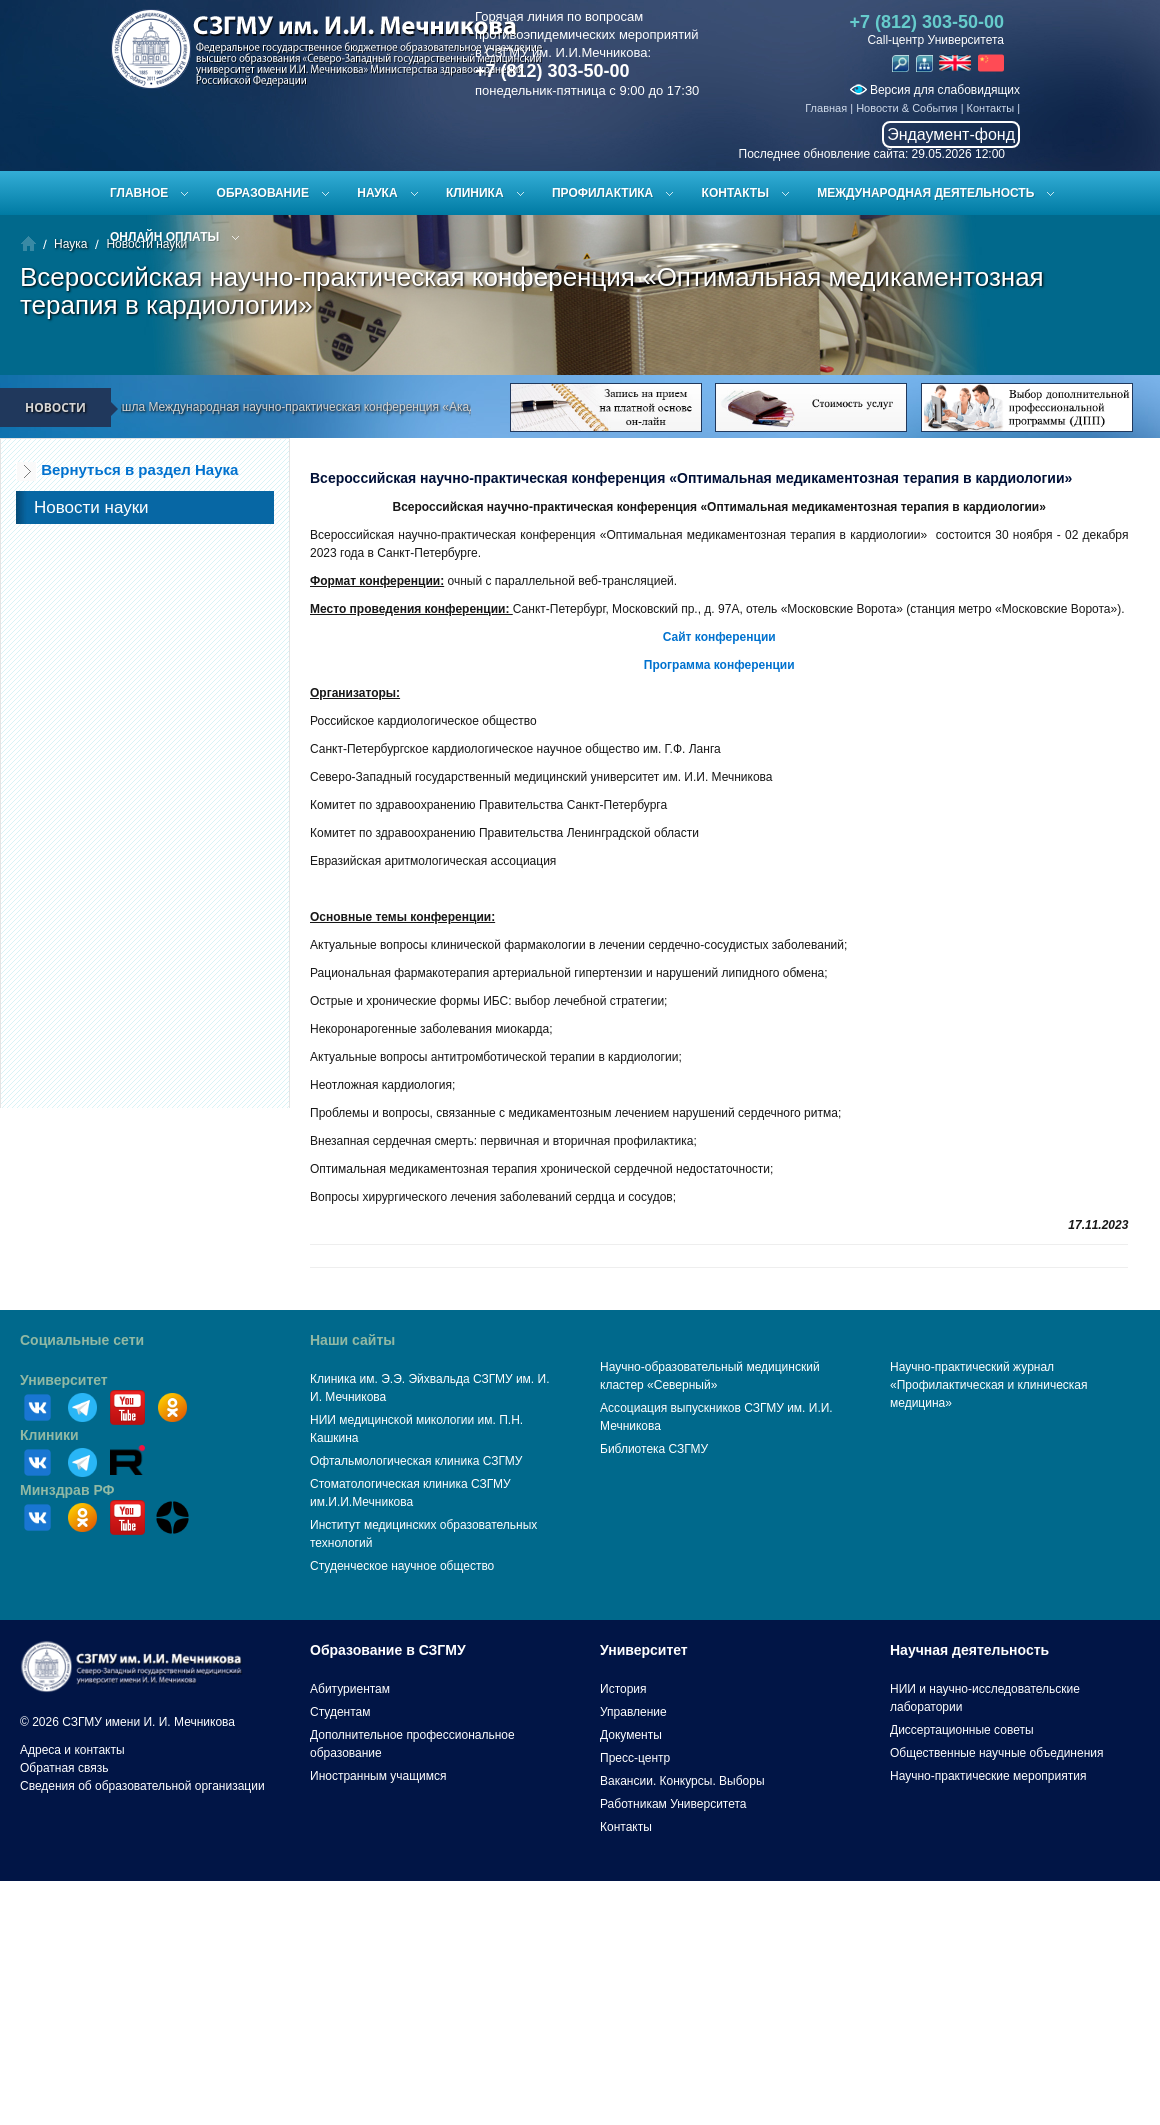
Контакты (991, 108)
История (623, 1689)
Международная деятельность (925, 193)
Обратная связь (64, 1768)
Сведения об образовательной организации (142, 1786)
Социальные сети (82, 1340)
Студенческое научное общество (402, 1566)
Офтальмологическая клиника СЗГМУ (416, 1461)
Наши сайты (352, 1340)
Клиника (475, 193)
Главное (139, 193)
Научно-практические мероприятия (988, 1776)
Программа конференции (719, 665)
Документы (631, 1735)
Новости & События (906, 108)
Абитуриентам (350, 1689)
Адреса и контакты (72, 1750)
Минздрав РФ (67, 1490)
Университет (64, 1380)
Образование (263, 193)
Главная (826, 108)
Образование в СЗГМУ (388, 1650)
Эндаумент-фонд (951, 134)
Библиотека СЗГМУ (654, 1449)
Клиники (49, 1435)
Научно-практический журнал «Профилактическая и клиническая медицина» (989, 1385)
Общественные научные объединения (997, 1753)
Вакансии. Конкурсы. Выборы (682, 1781)
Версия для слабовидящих (935, 90)
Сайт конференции (719, 637)
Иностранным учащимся (378, 1776)
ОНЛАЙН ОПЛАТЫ (164, 237)
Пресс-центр (635, 1758)
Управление (633, 1712)
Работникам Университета (673, 1804)
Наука (377, 193)
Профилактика (602, 193)
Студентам (340, 1712)
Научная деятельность (969, 1650)
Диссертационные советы (962, 1730)
